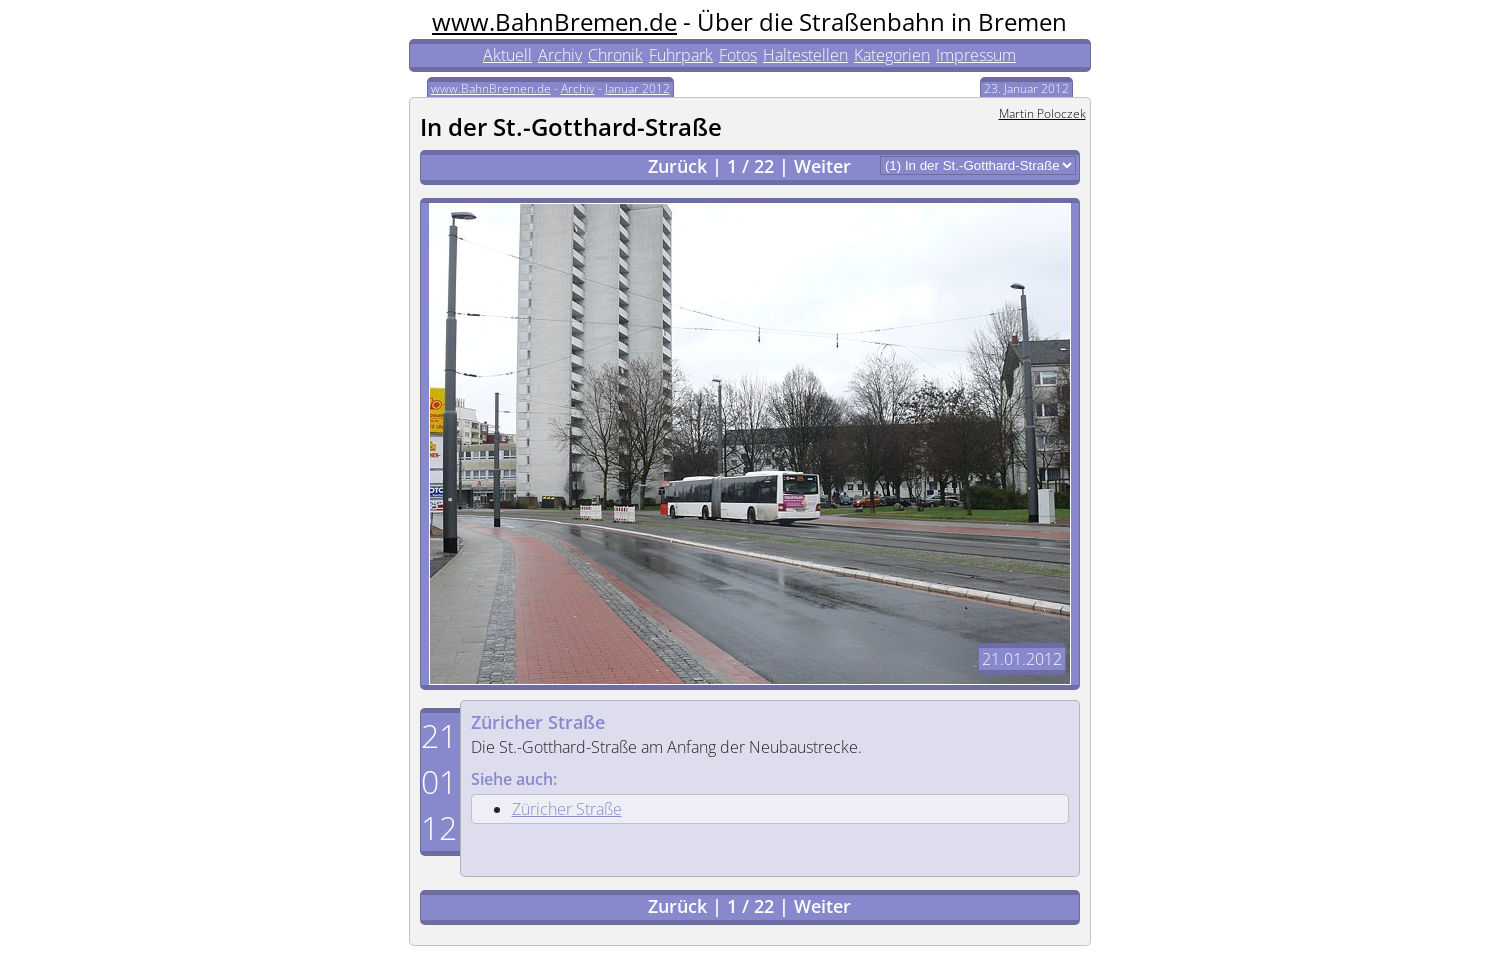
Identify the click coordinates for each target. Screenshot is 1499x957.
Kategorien (892, 55)
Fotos (738, 55)
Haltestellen (805, 55)
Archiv (560, 55)
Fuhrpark (681, 55)
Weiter (822, 166)
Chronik (615, 55)
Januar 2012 (637, 88)
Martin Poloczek (1042, 113)
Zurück (677, 166)
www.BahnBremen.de (554, 21)
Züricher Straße (538, 722)
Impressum (976, 55)
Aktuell (507, 55)
